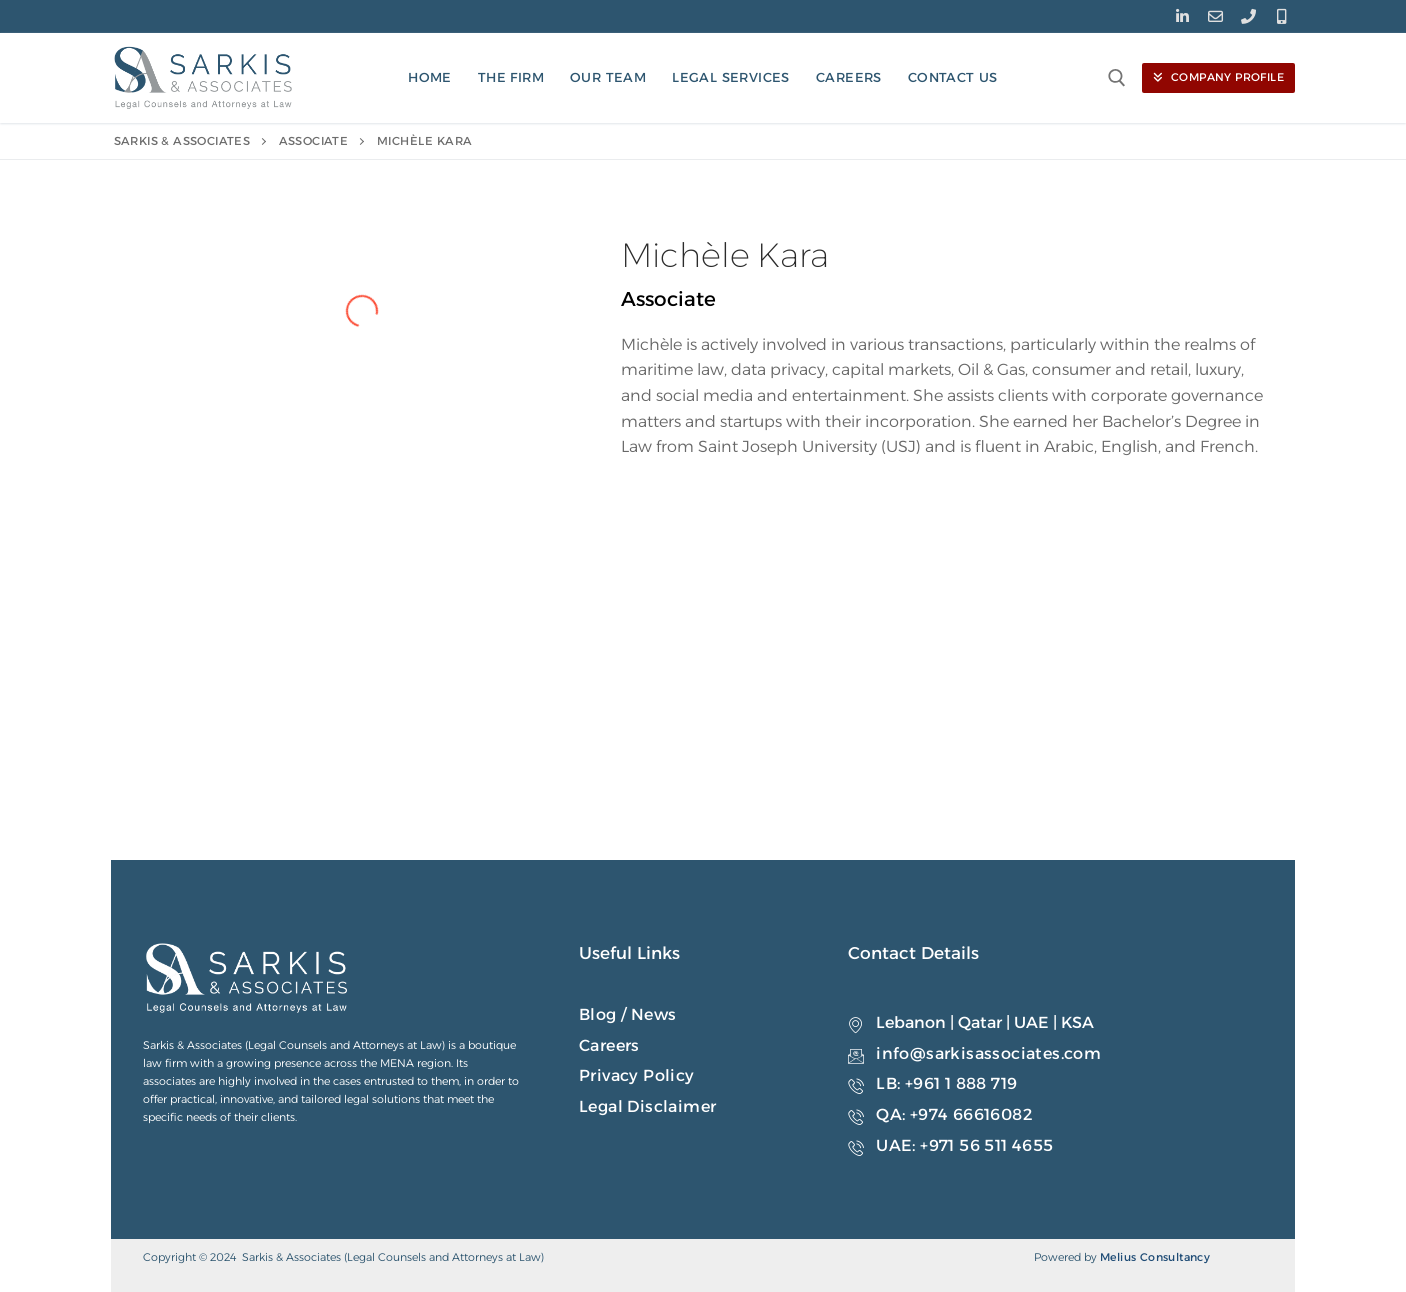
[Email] (1215, 16)
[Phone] (1248, 16)
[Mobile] (1281, 16)
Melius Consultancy (1155, 1257)
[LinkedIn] (1182, 16)
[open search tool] (1117, 78)
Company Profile (1218, 77)
